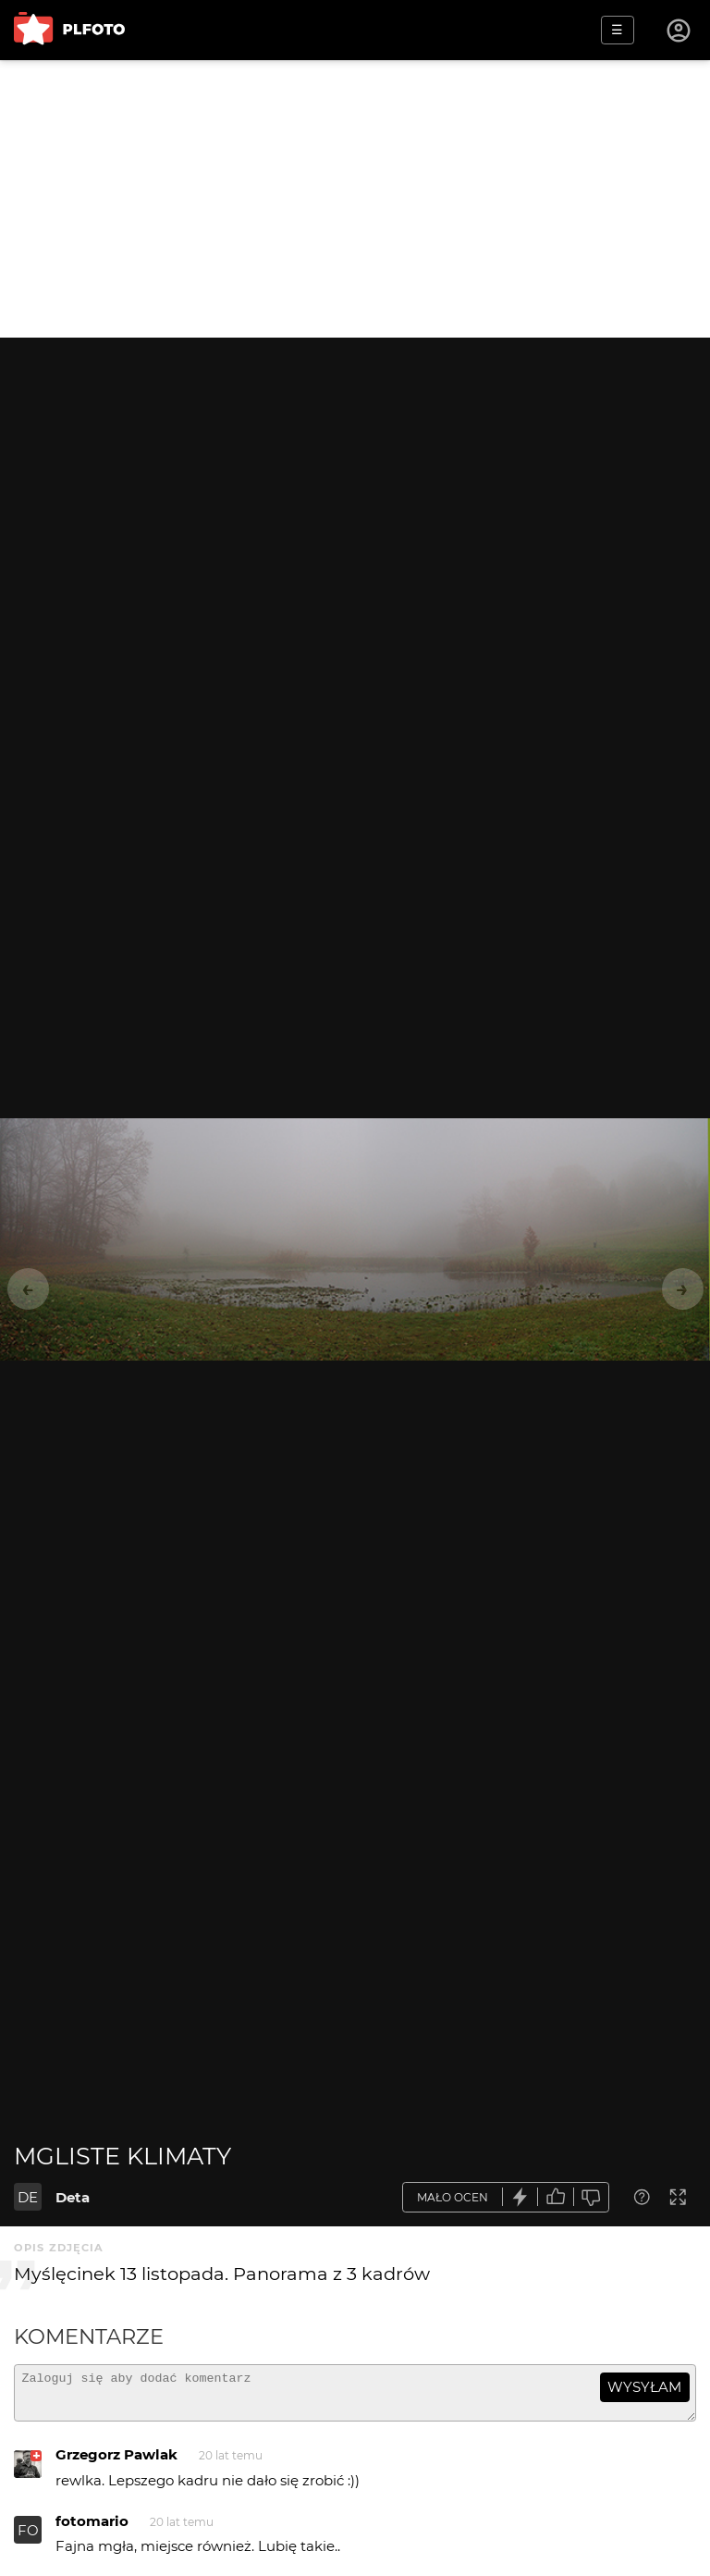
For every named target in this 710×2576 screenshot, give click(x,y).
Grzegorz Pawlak (116, 2462)
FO (28, 2538)
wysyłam (644, 2387)
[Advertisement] (355, 198)
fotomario (92, 2529)
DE (28, 2197)
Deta (72, 2197)
